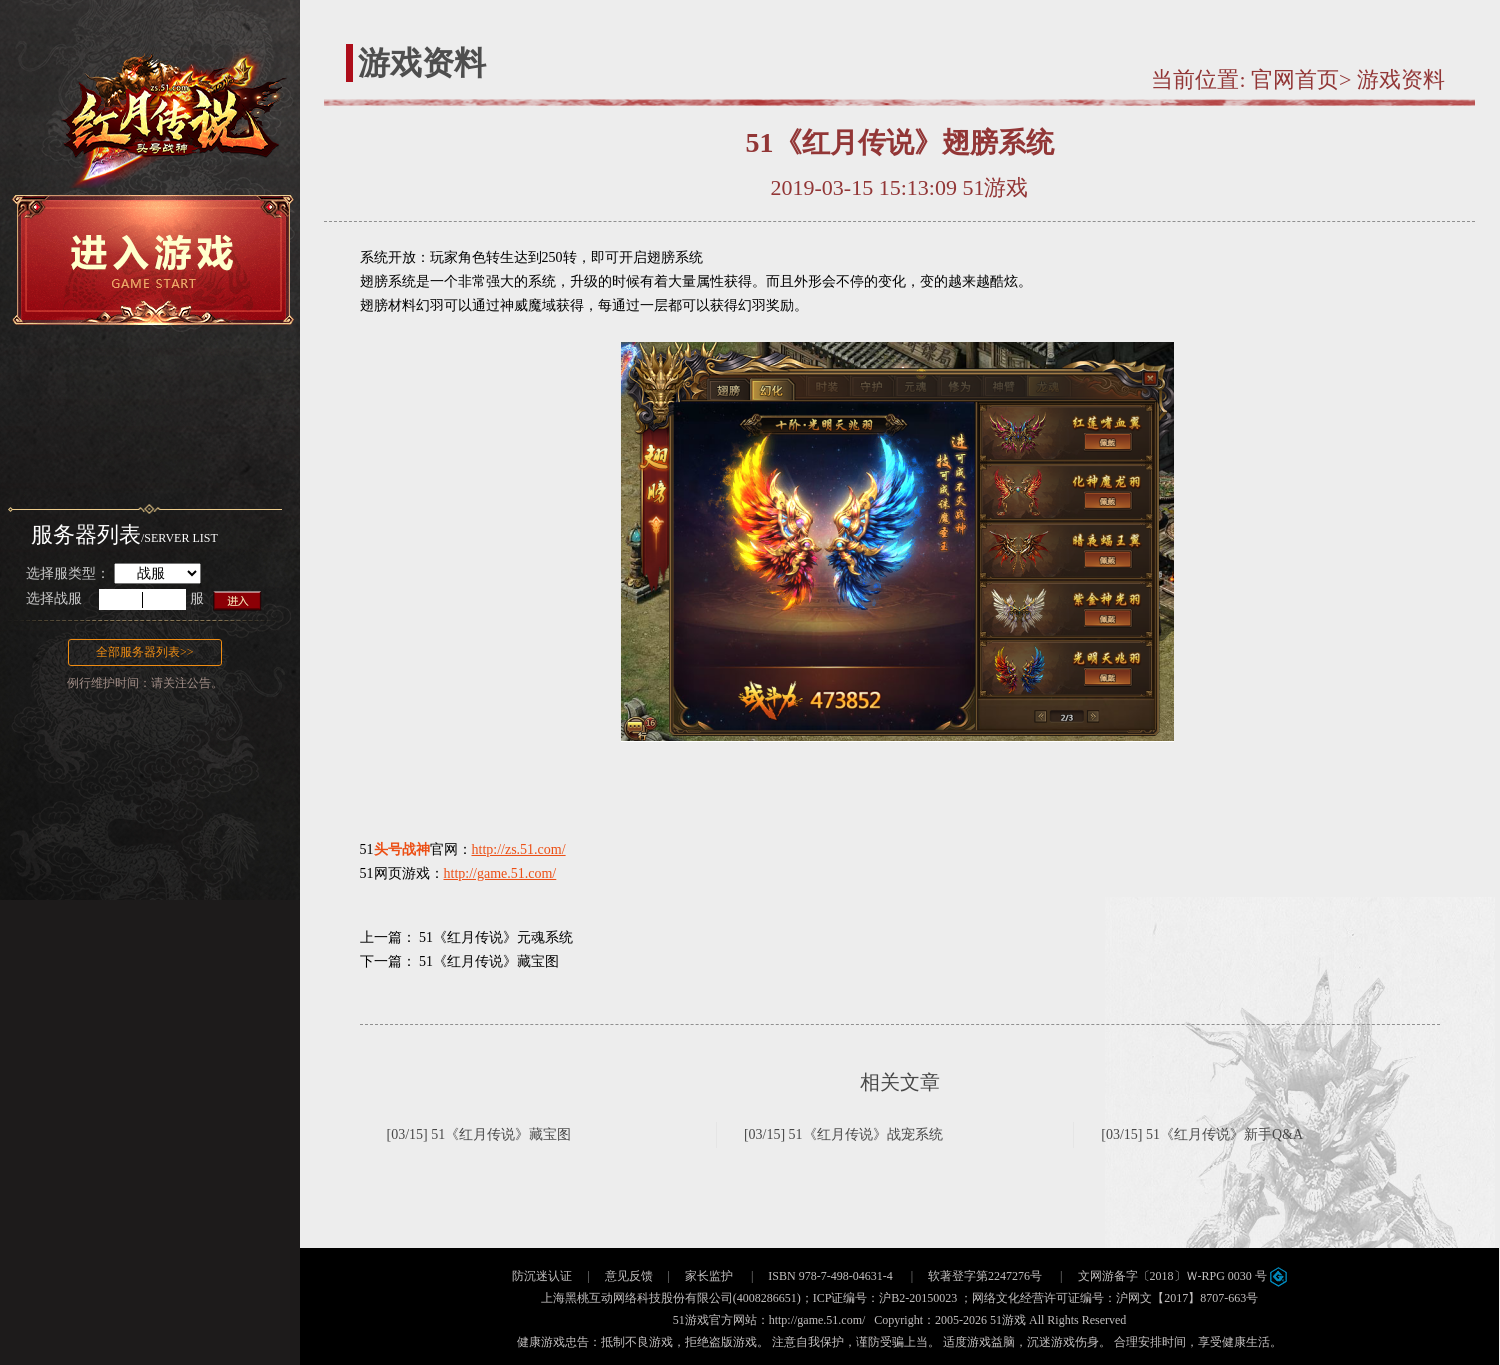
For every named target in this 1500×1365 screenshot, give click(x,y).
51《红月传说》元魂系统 (496, 937)
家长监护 (709, 1276)
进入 (238, 599)
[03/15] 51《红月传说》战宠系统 (843, 1134)
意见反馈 (629, 1276)
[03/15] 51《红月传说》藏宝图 (479, 1134)
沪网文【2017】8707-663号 (1187, 1298)
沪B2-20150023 (918, 1298)
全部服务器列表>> (145, 652)
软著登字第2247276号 (985, 1276)
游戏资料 (1401, 79)
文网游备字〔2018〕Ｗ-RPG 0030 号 (1182, 1276)
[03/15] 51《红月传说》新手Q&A (1202, 1134)
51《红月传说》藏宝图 (489, 961)
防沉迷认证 (542, 1276)
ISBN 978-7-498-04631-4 (830, 1276)
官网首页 (1295, 79)
